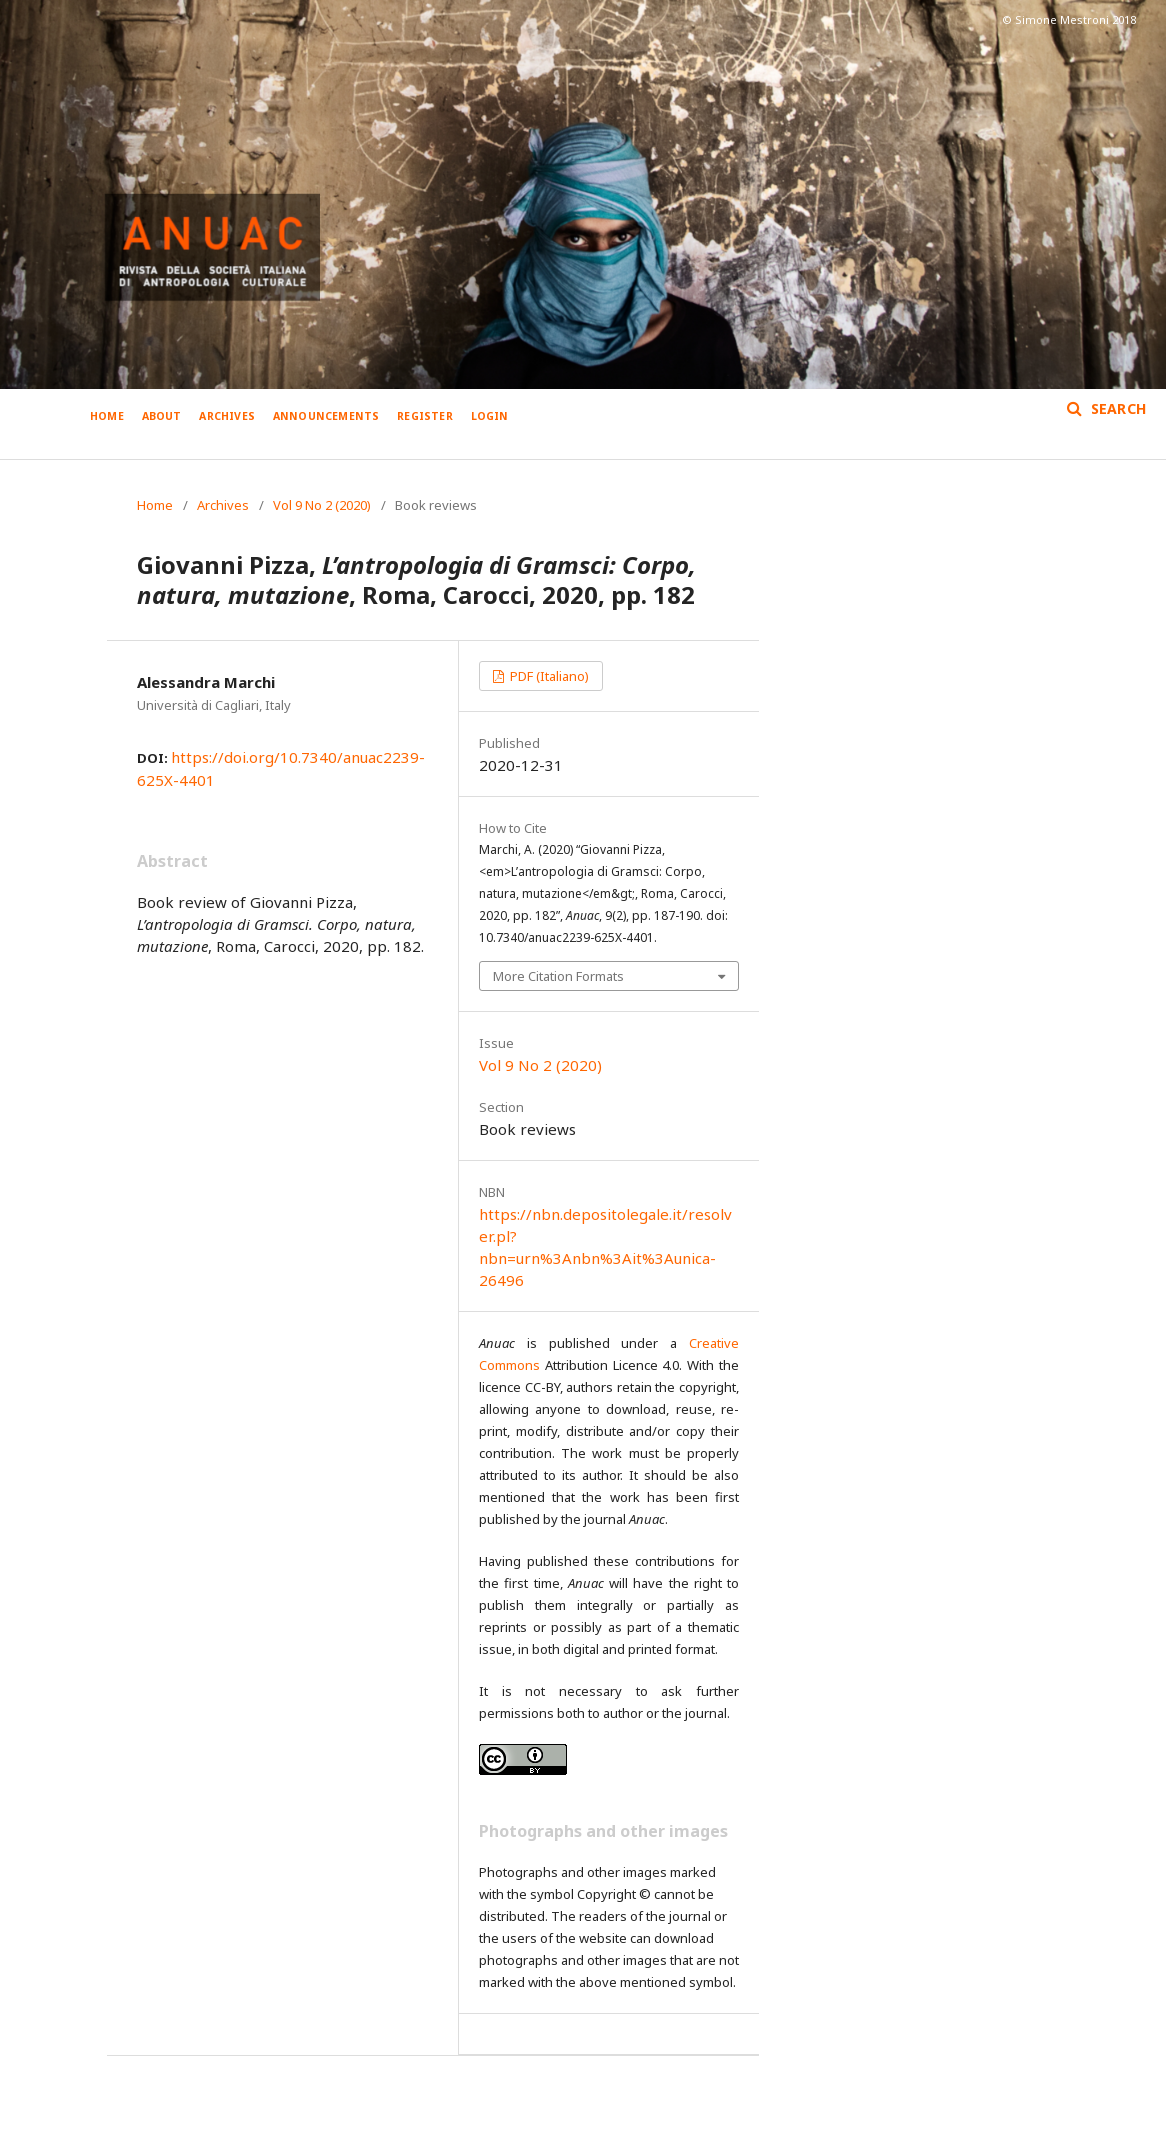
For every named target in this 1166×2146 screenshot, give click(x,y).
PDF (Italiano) (548, 676)
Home (107, 416)
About (162, 416)
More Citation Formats (558, 976)
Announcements (326, 416)
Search (1116, 408)
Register (425, 416)
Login (490, 416)
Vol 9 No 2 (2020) (322, 505)
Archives (227, 416)
